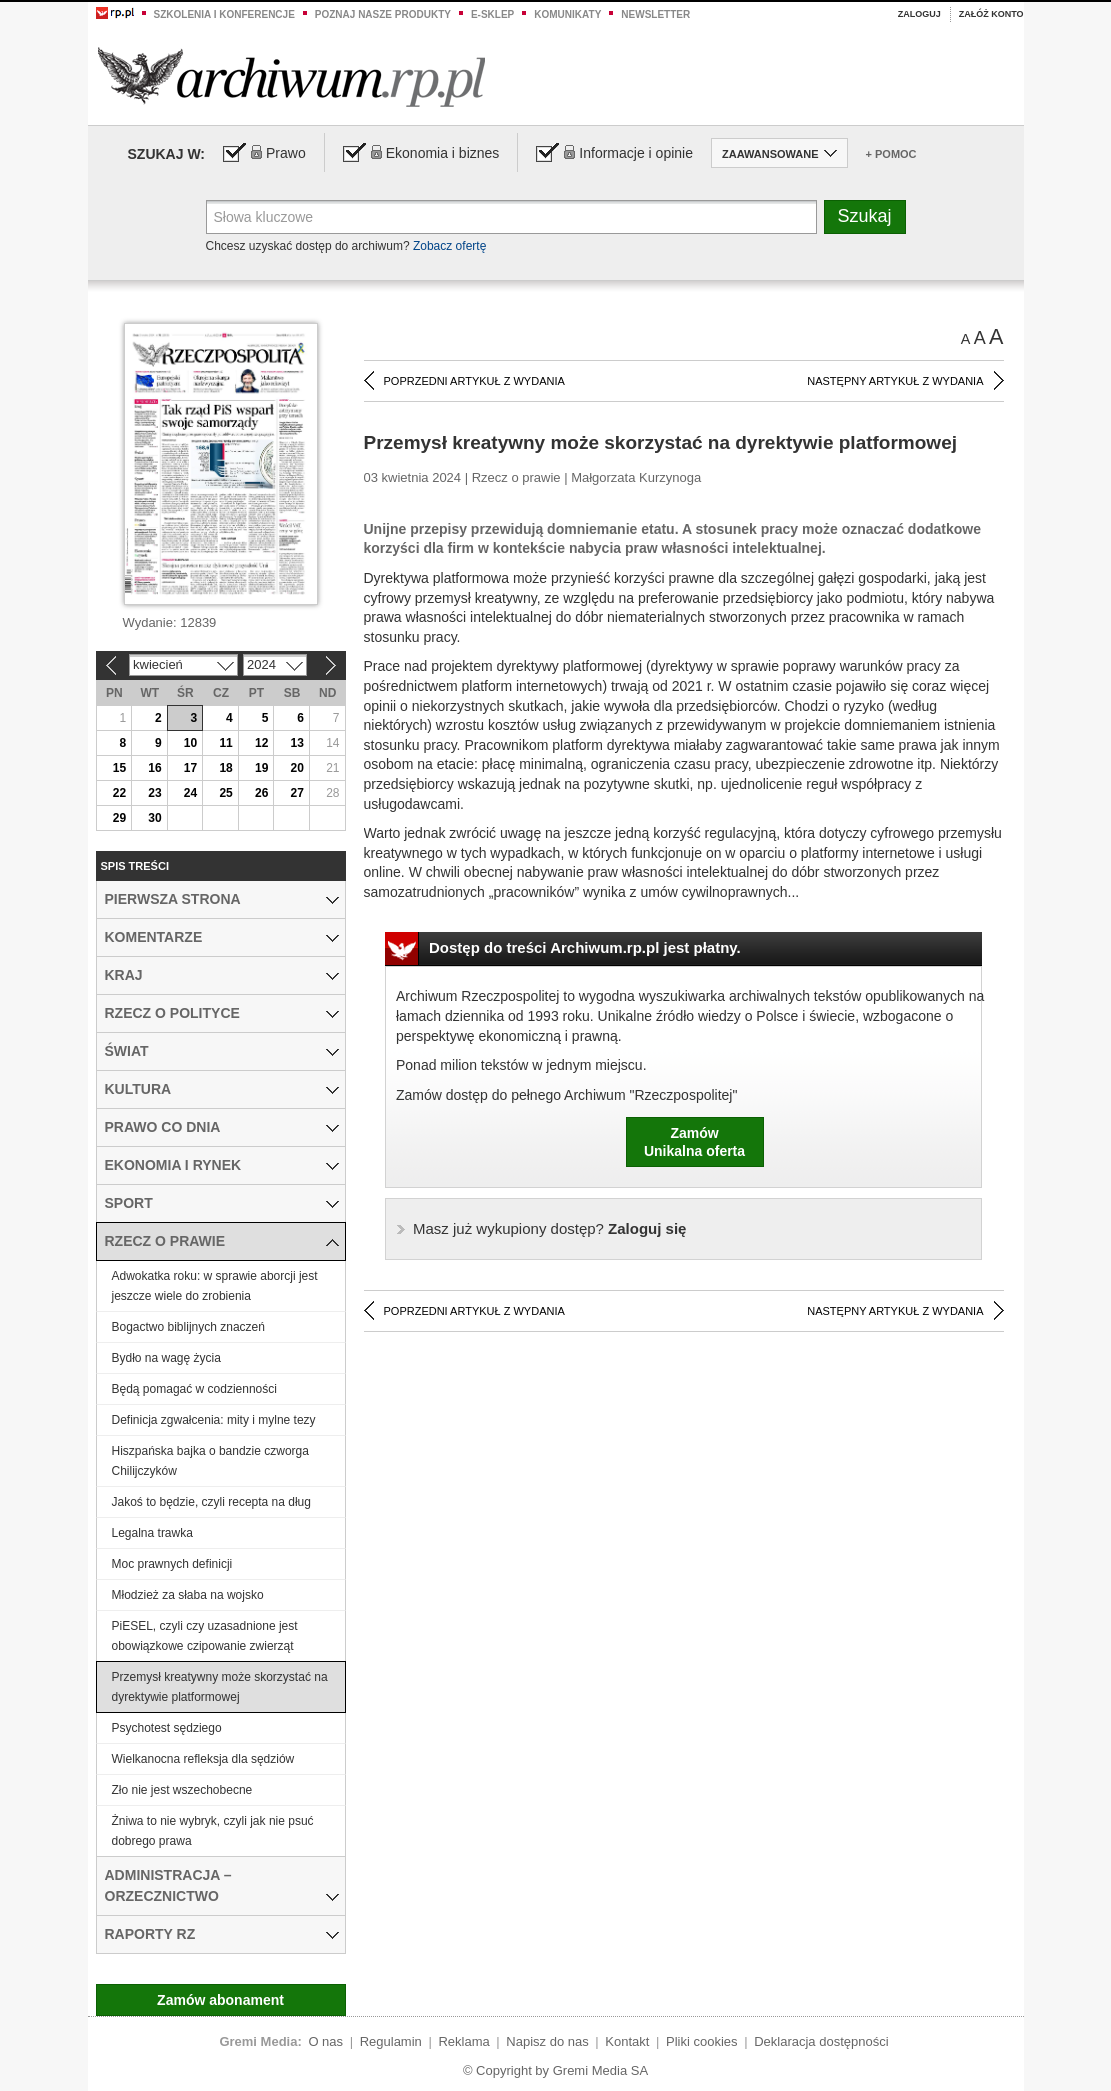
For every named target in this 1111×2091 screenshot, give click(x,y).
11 (225, 743)
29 (119, 818)
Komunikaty (567, 14)
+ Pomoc (891, 154)
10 (190, 743)
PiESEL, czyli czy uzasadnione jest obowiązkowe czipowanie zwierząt (205, 1636)
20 (297, 768)
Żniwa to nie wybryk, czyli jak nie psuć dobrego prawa (213, 1831)
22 (119, 793)
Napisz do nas (547, 2041)
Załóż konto (991, 14)
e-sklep (492, 14)
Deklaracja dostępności (821, 2041)
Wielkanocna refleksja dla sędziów (203, 1759)
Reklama (463, 2041)
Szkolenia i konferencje (224, 14)
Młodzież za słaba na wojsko (188, 1595)
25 (225, 793)
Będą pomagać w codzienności (194, 1389)
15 (119, 768)
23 (154, 793)
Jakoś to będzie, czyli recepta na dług (211, 1502)
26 (261, 793)
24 (190, 793)
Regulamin (391, 2041)
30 (154, 818)
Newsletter (655, 14)
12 (261, 743)
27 (297, 793)
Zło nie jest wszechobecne (182, 1790)
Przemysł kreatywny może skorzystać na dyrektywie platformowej (220, 1687)
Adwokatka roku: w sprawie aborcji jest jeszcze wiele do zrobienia (215, 1286)
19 (261, 768)
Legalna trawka (152, 1533)
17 (190, 768)
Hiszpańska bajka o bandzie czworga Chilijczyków (210, 1461)
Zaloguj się (549, 1228)
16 (154, 768)
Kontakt (627, 2041)
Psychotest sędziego (167, 1728)
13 (297, 743)
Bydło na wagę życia (166, 1358)
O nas (325, 2041)
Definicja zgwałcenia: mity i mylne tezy (214, 1420)
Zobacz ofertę (449, 246)
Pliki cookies (702, 2041)
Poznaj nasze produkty (383, 14)
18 (225, 768)
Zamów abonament (220, 2000)
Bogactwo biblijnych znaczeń (188, 1327)
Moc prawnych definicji (172, 1564)
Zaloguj (919, 14)
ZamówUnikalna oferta (694, 1142)
